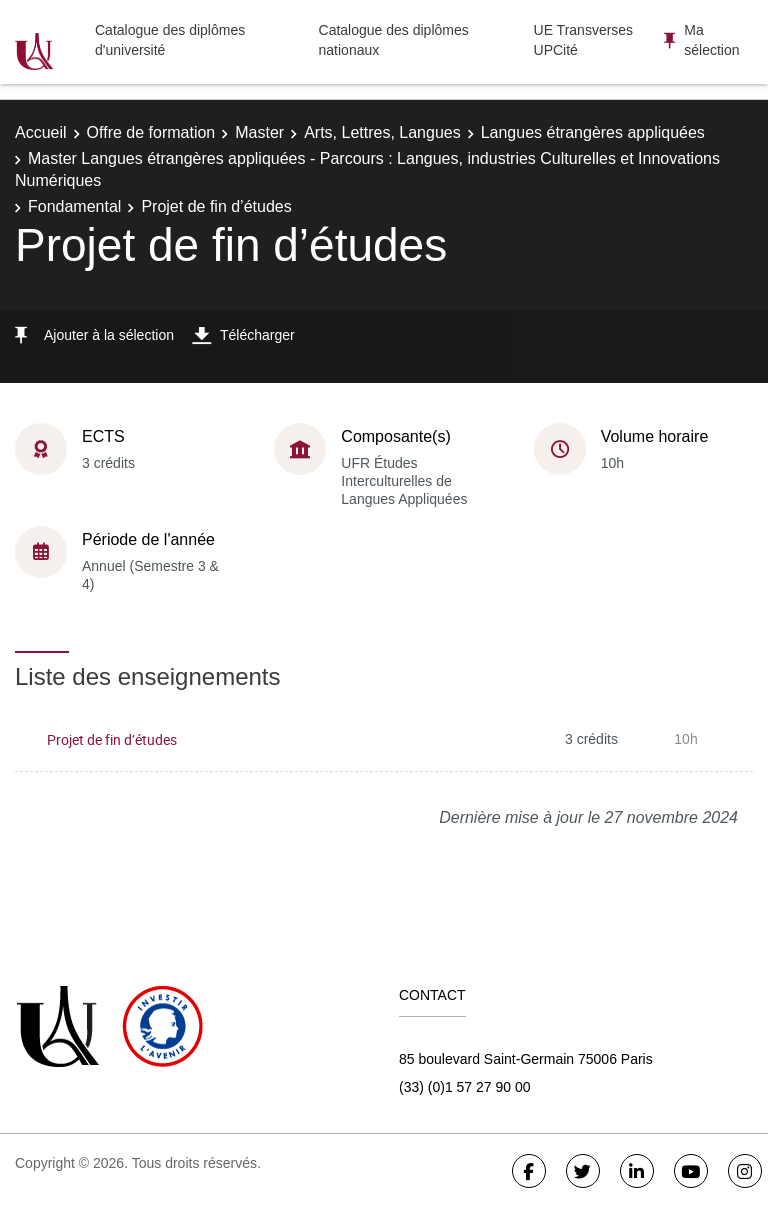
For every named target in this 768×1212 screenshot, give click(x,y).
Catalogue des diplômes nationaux (394, 40)
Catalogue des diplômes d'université (170, 40)
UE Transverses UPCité (584, 40)
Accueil (41, 132)
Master (259, 132)
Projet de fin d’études (112, 739)
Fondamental (74, 206)
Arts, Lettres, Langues (382, 132)
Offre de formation (151, 132)
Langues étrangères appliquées (593, 132)
